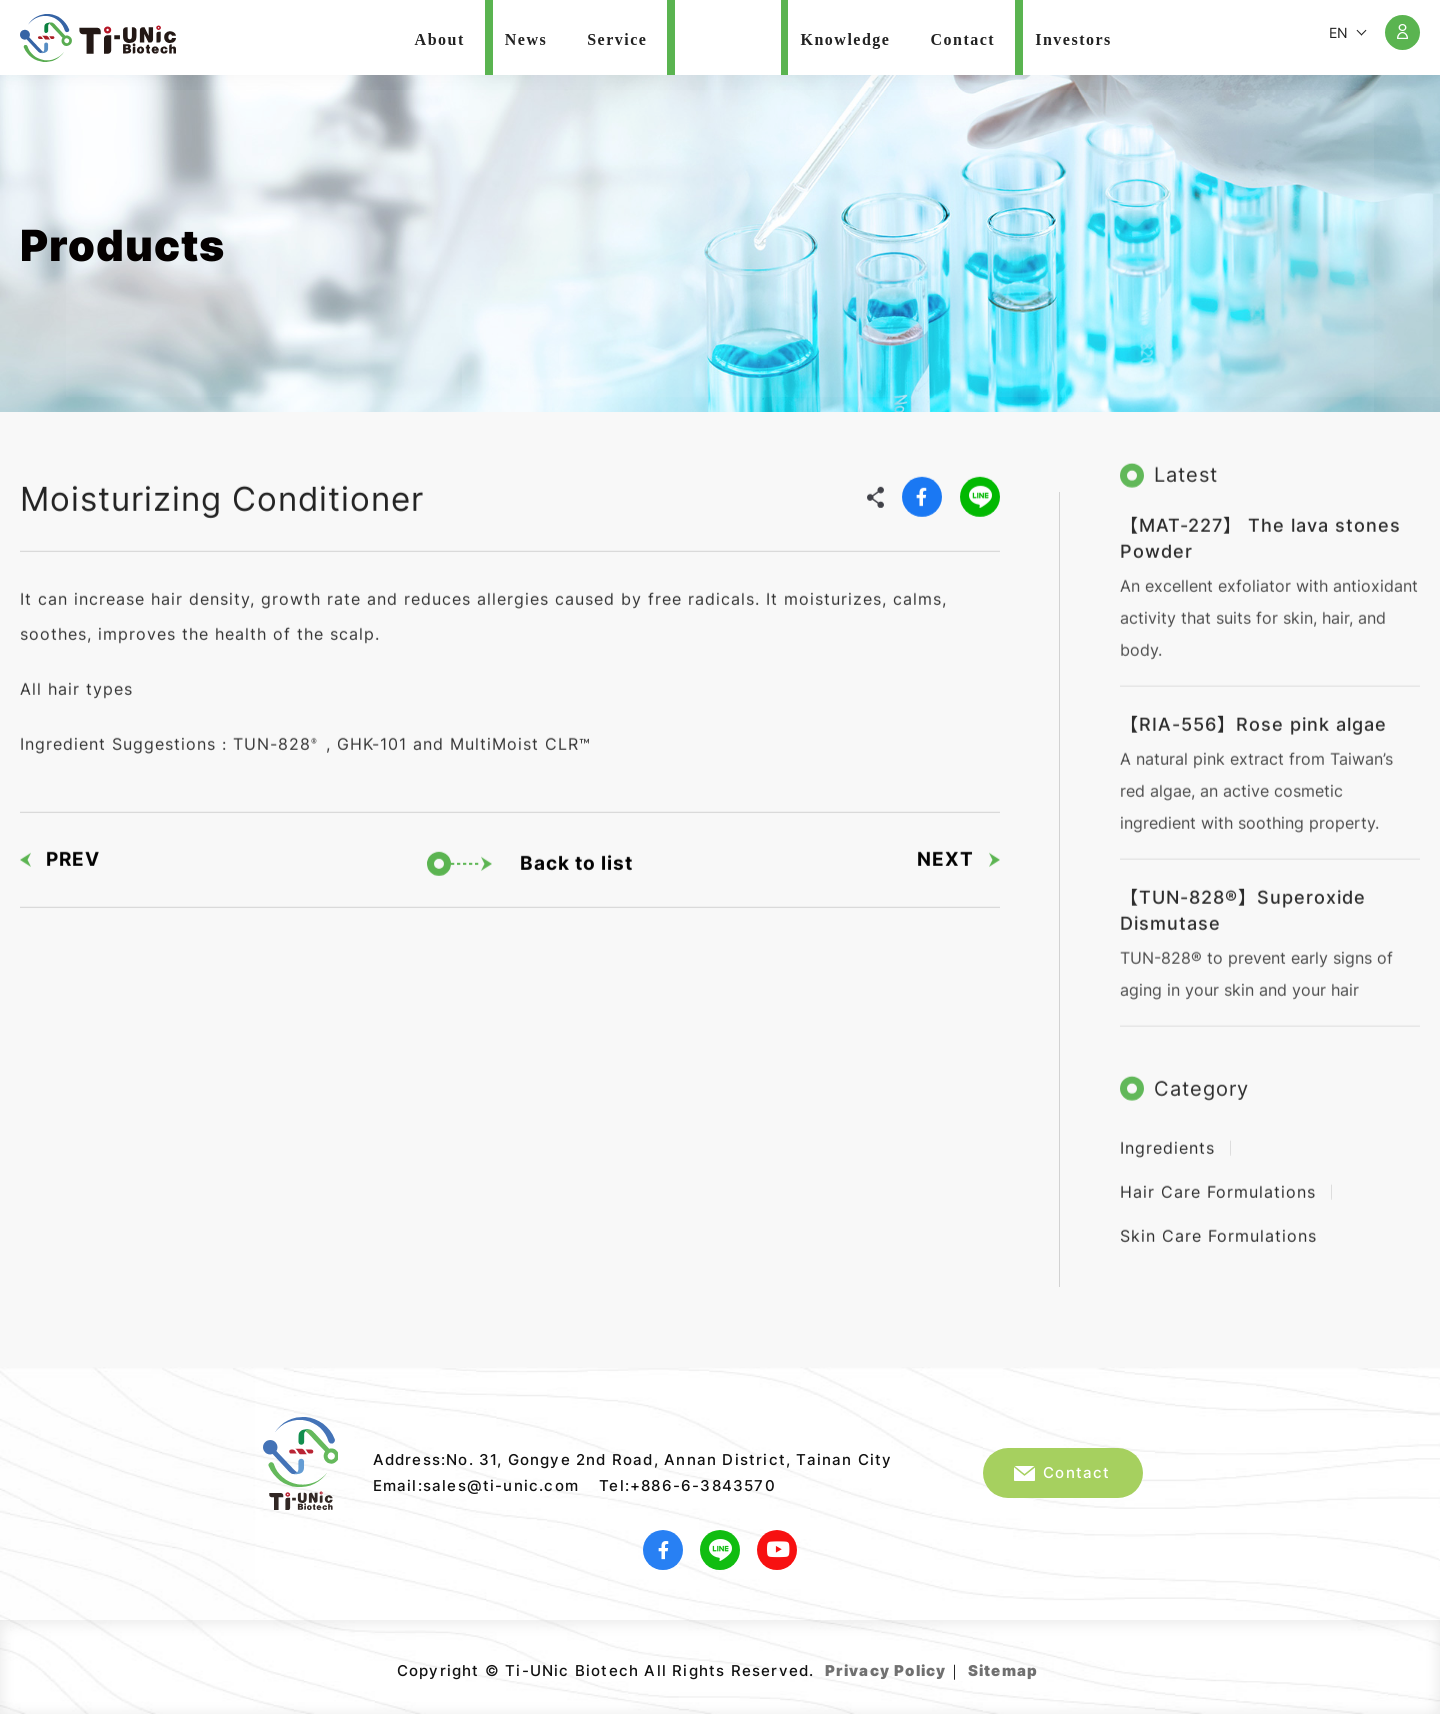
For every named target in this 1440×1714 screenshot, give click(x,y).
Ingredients (1167, 1137)
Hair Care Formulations (1218, 1181)
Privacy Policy (886, 1670)
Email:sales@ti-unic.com (476, 1485)
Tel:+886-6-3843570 (687, 1485)
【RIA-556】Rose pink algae (1253, 713)
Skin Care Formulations (1218, 1225)
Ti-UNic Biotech (98, 38)
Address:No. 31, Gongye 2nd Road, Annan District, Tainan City (633, 1459)
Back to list (530, 856)
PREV (60, 851)
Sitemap (1003, 1670)
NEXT (958, 851)
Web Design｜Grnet (1040, 1663)
